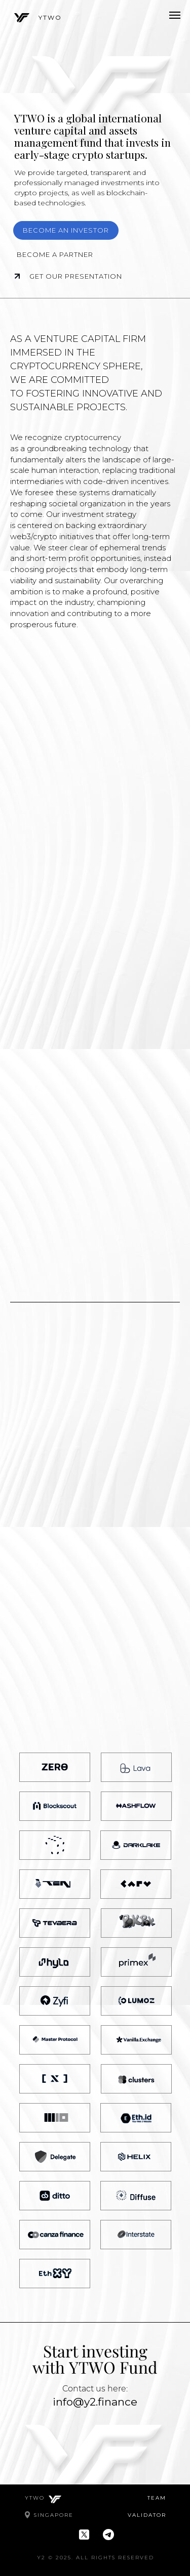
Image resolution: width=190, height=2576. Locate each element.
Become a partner (55, 254)
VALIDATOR (147, 2515)
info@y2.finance (95, 2401)
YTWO (50, 17)
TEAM (156, 2498)
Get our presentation (78, 276)
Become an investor (66, 230)
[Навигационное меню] (174, 15)
